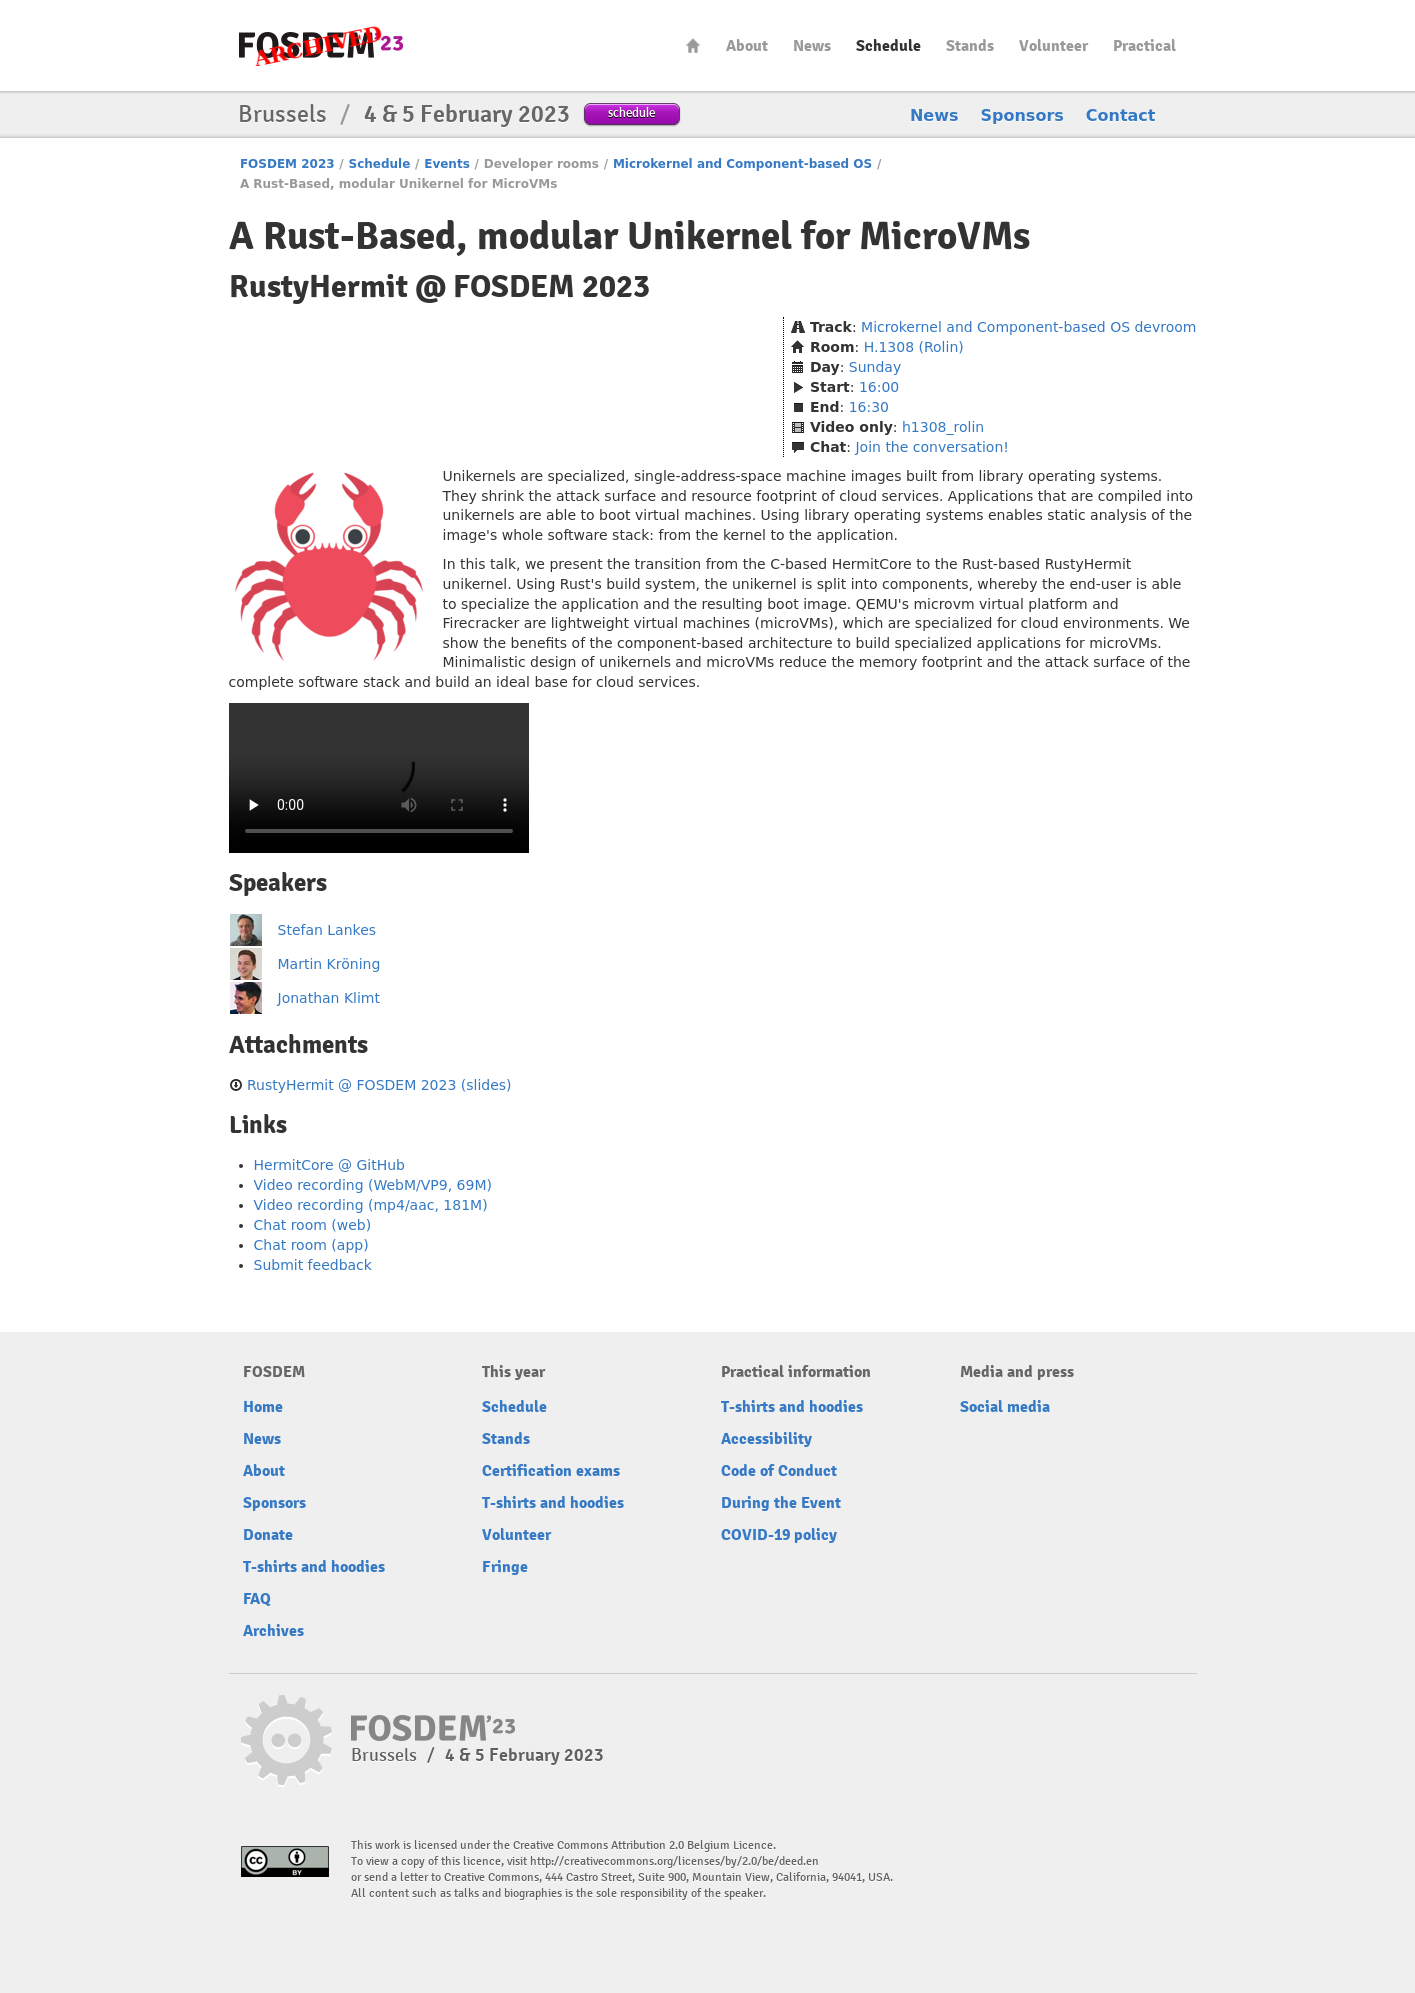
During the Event (781, 1503)
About (747, 46)
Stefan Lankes (327, 930)
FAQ (257, 1599)
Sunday (875, 367)
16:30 (869, 407)
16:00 (879, 387)
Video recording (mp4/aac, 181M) (371, 1205)
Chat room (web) (313, 1225)
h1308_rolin (943, 427)
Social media (1005, 1407)
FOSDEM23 (321, 45)
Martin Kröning (329, 964)
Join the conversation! (931, 447)
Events (447, 164)
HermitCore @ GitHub (329, 1165)
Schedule (888, 46)
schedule (631, 112)
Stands (970, 46)
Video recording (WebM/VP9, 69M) (373, 1185)
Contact (1121, 115)
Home (693, 45)
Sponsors (1022, 115)
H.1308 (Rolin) (914, 347)
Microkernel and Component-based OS (742, 164)
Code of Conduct (779, 1471)
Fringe (505, 1567)
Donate (268, 1535)
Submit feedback (313, 1265)
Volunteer (1053, 46)
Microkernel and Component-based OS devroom (1028, 327)
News (812, 46)
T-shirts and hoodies (314, 1567)
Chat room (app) (311, 1245)
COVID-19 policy (779, 1535)
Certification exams (551, 1471)
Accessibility (766, 1439)
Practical (1144, 46)
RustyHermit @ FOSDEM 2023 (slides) (379, 1085)
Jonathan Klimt (329, 998)
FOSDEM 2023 (287, 164)
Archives (273, 1631)
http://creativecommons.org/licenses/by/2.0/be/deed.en (674, 1861)
